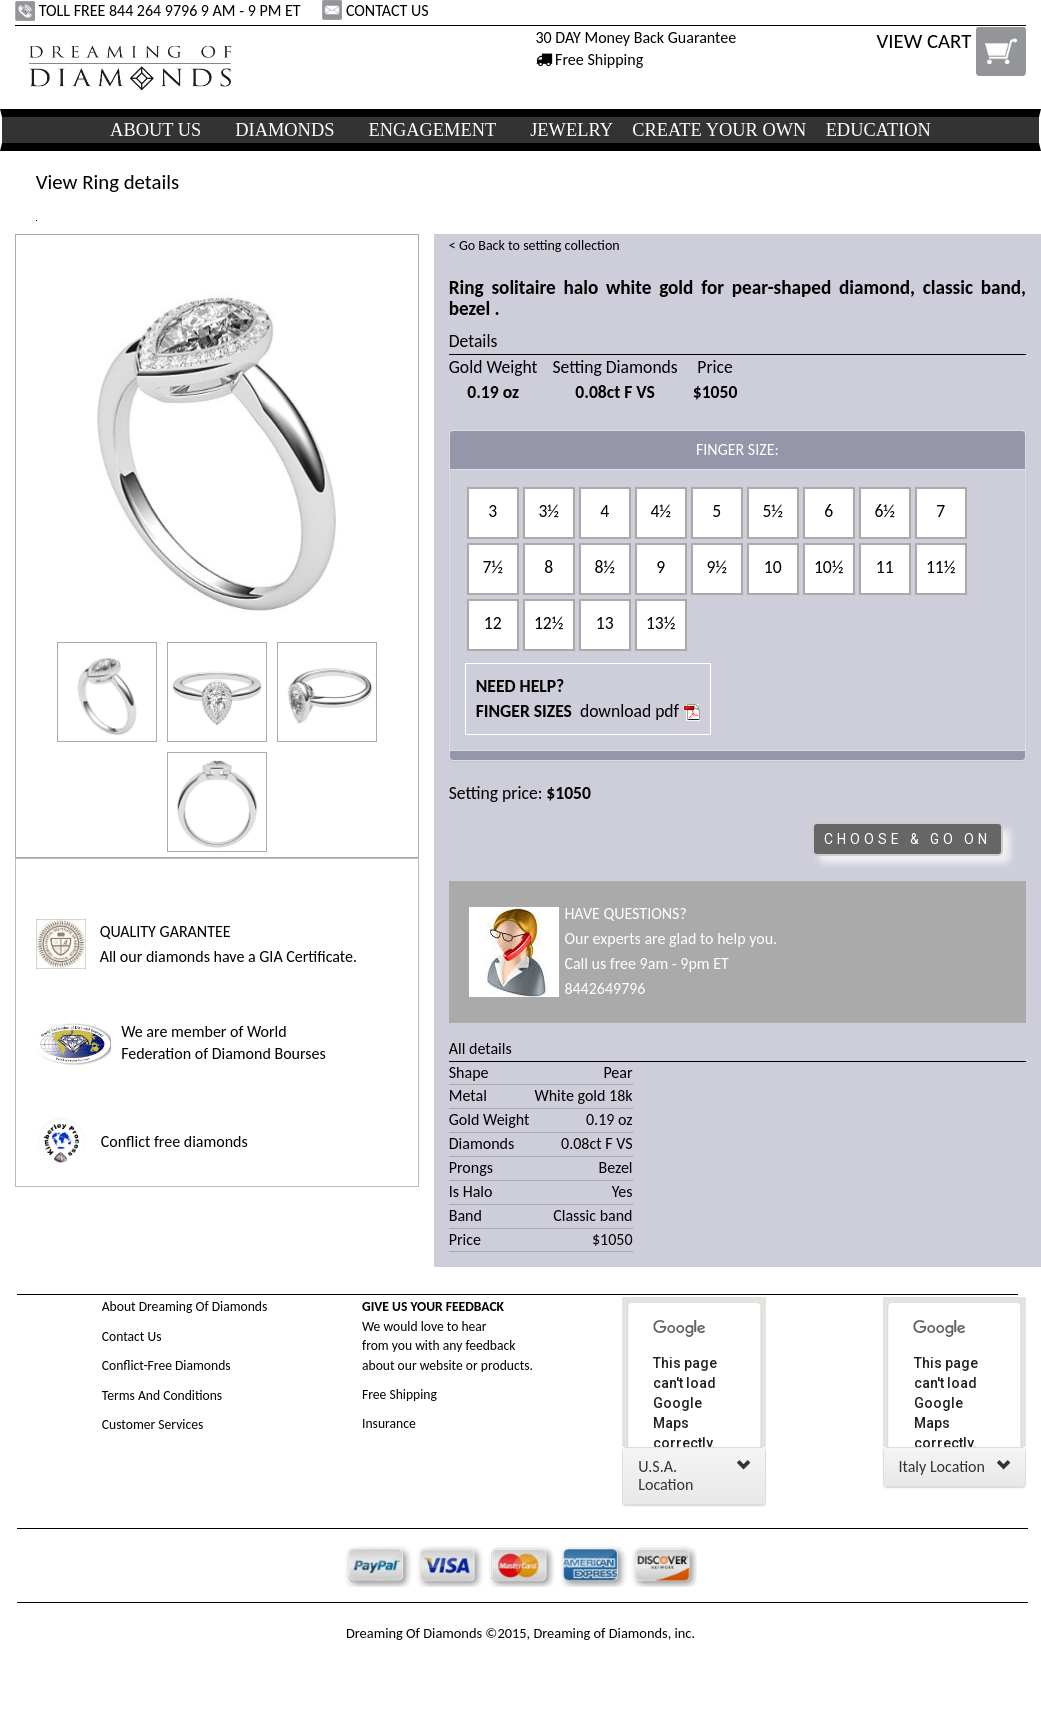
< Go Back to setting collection (534, 245)
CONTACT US (377, 10)
